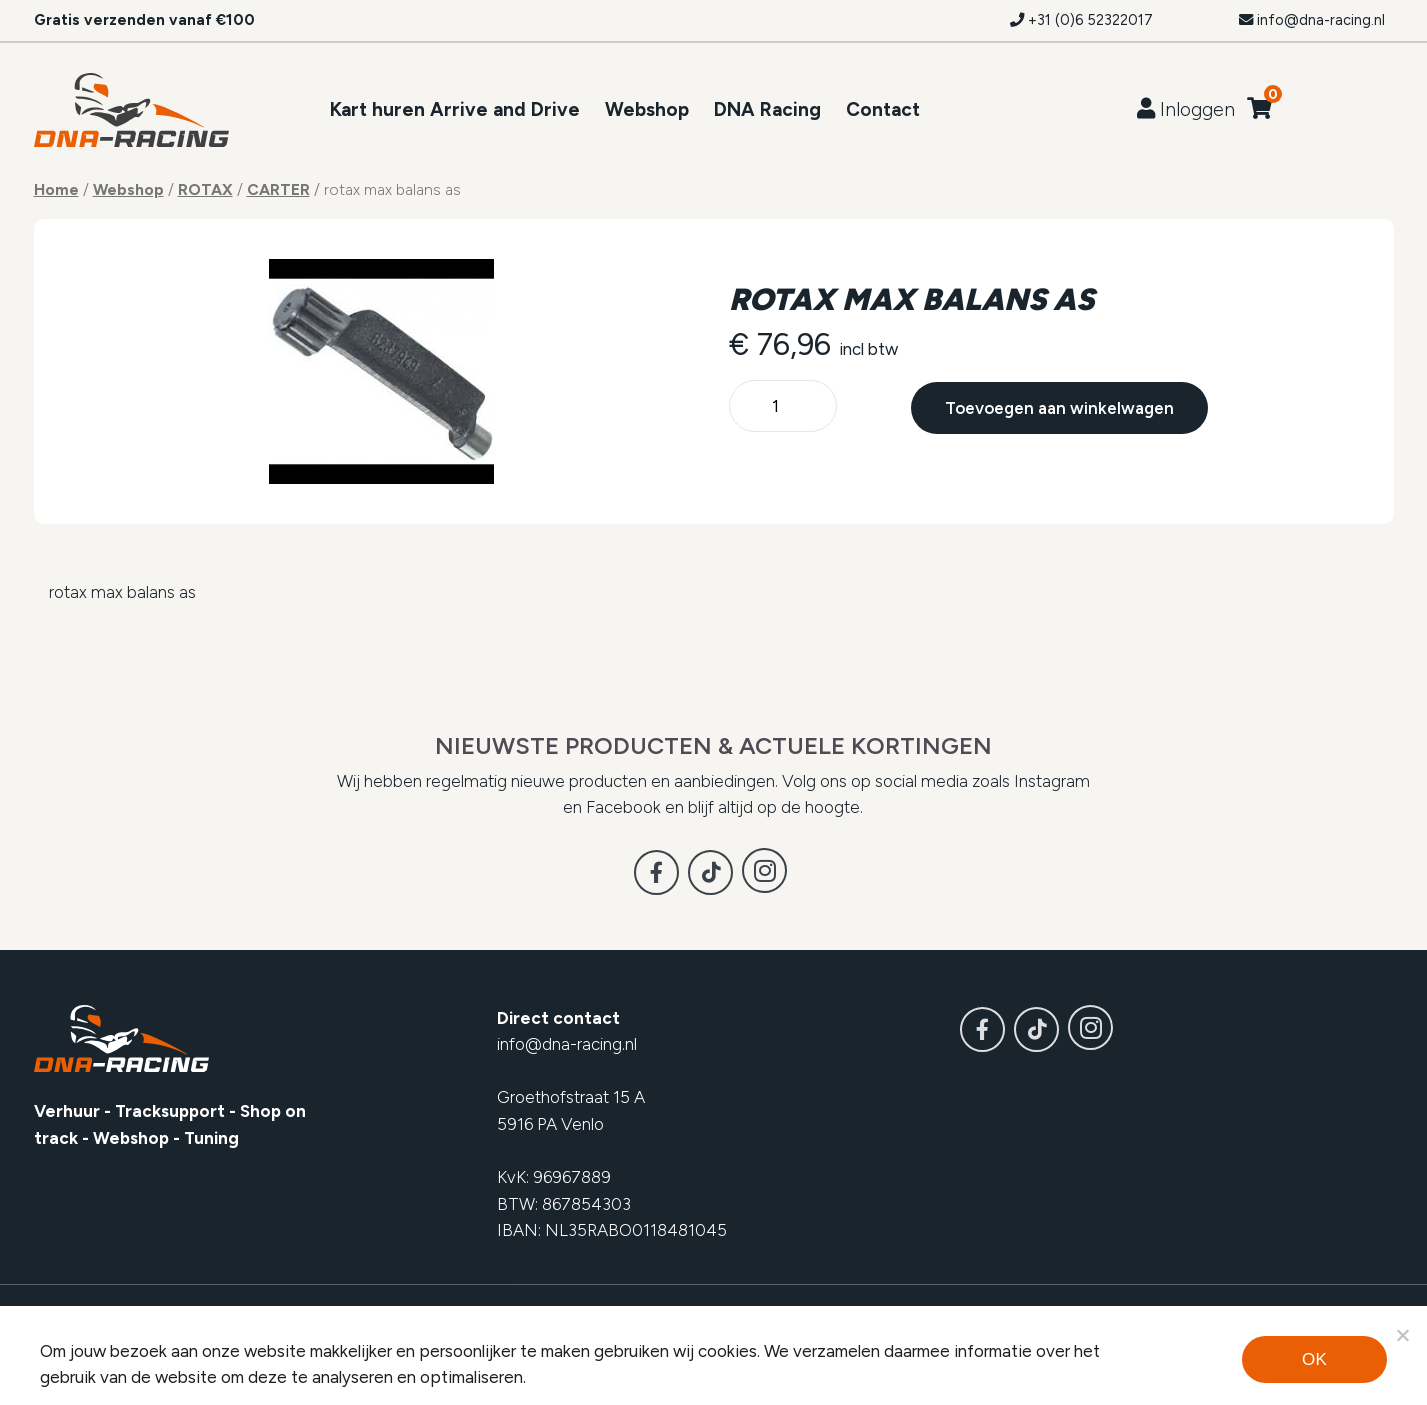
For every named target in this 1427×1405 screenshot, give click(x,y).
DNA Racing (767, 109)
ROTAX (205, 189)
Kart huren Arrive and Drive (455, 109)
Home (56, 189)
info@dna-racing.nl (1312, 20)
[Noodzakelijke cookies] (1402, 1335)
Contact (883, 109)
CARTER (278, 189)
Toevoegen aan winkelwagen (1060, 407)
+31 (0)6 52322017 (1081, 20)
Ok (1314, 1359)
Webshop (647, 109)
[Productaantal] (783, 407)
